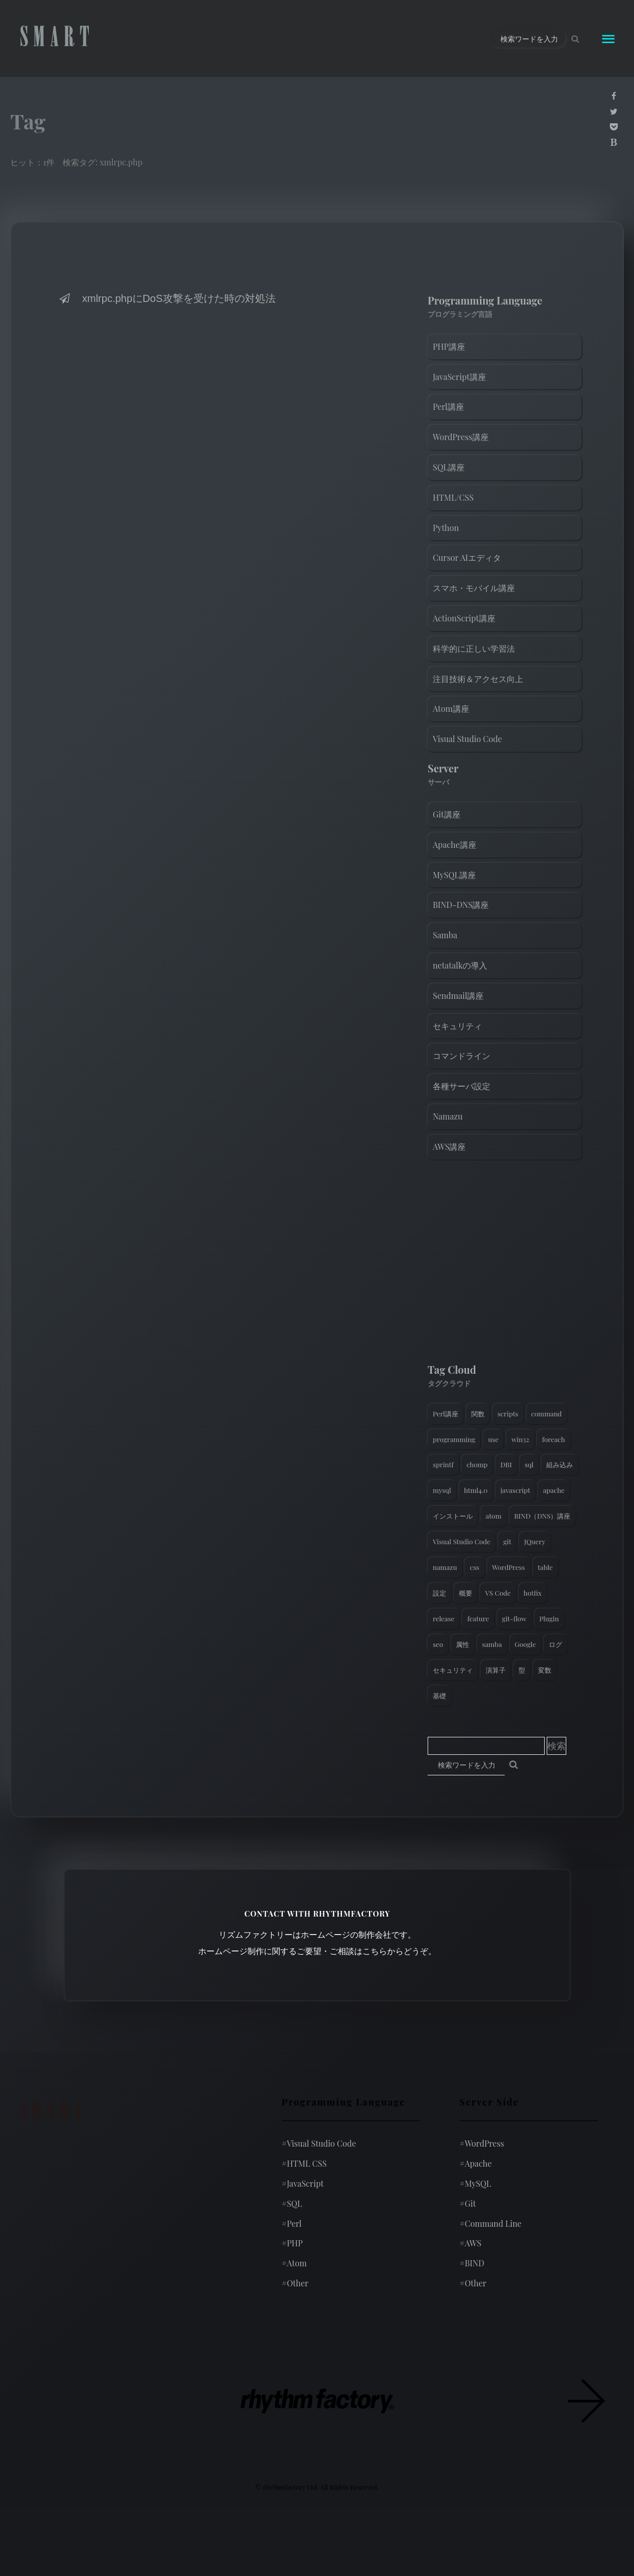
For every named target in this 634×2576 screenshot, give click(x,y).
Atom (294, 2263)
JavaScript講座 (459, 376)
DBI (506, 1464)
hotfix (533, 1592)
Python (446, 527)
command (546, 1413)
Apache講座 (454, 844)
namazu (445, 1567)
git (507, 1541)
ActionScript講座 (464, 618)
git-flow (514, 1618)
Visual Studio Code (467, 738)
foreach (553, 1439)
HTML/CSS (453, 497)
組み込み (559, 1464)
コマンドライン (461, 1055)
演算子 (496, 1669)
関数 (478, 1413)
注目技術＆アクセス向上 (478, 678)
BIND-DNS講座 (461, 904)
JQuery (534, 1541)
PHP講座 (449, 346)
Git (467, 2203)
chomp (477, 1464)
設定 (439, 1592)
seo (438, 1644)
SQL (292, 2203)
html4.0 (476, 1490)
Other (295, 2283)
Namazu (448, 1116)
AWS (470, 2243)
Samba (445, 935)
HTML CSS (304, 2163)
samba (492, 1644)
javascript (515, 1490)
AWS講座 (449, 1146)
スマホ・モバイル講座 (474, 587)
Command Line (490, 2223)
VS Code (498, 1592)
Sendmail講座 (458, 995)
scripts (507, 1413)
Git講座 (446, 814)
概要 (465, 1592)
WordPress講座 (461, 436)
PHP (292, 2243)
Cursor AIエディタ (467, 557)
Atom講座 (451, 708)
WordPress (508, 1567)
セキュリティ (457, 1025)
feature (478, 1618)
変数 (544, 1669)
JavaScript (303, 2183)
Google (525, 1644)
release (443, 1618)
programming (454, 1439)
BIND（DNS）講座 (542, 1515)
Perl (292, 2223)
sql (529, 1464)
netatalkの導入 (460, 965)
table (545, 1567)
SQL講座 (449, 467)
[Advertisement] (505, 1264)
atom (494, 1515)
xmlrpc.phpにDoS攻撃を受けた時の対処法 (166, 298)
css (474, 1567)
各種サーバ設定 (461, 1086)
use (493, 1439)
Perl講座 (448, 406)
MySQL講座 (454, 874)
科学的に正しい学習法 (474, 648)
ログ (555, 1644)
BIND (471, 2263)
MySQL (475, 2183)
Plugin (549, 1618)
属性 (462, 1644)
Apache (475, 2163)
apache (554, 1490)
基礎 (439, 1695)
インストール (453, 1515)
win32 (520, 1439)
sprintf (443, 1464)
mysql (442, 1490)
